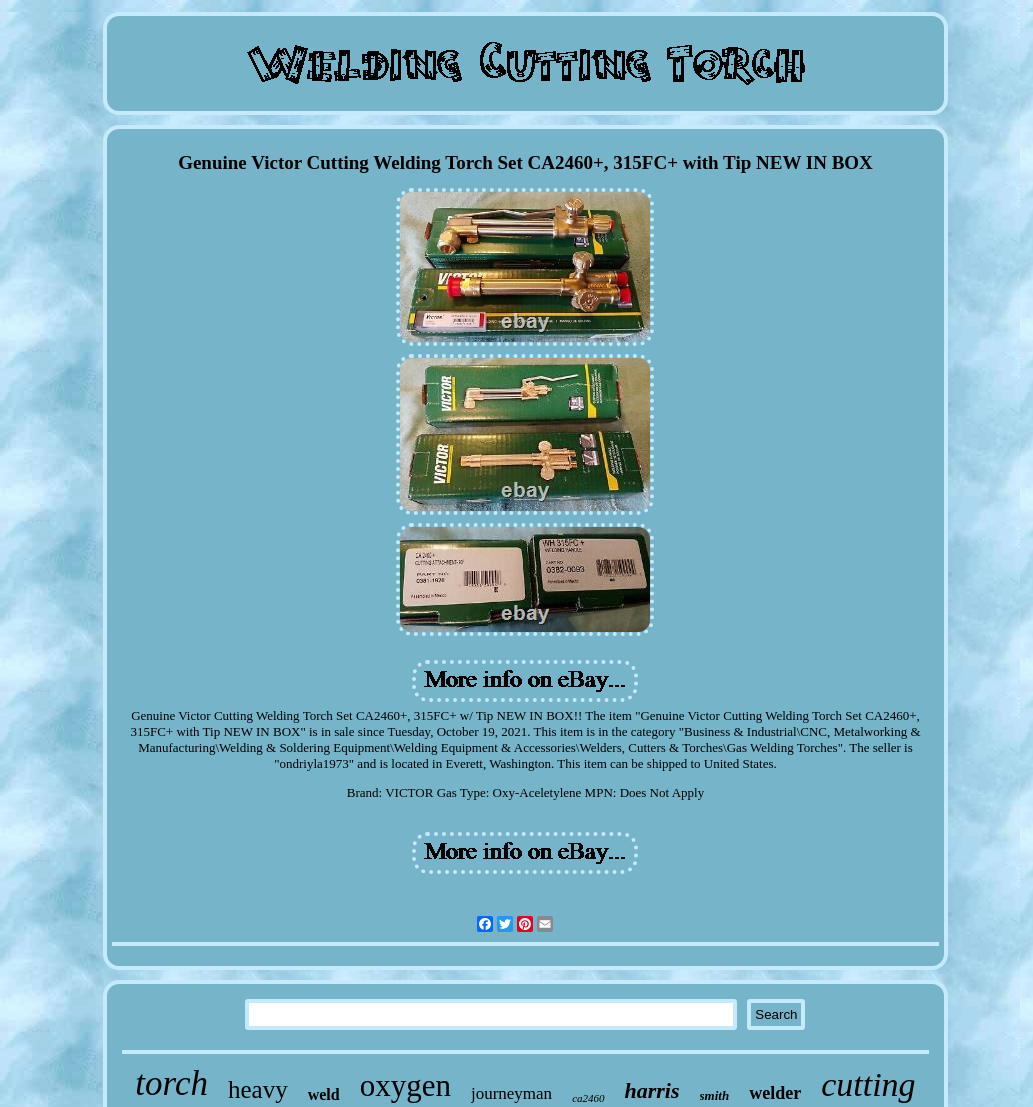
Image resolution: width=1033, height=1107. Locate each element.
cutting (868, 1084)
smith (715, 1095)
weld (324, 1094)
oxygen (405, 1085)
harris (652, 1090)
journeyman (511, 1093)
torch (171, 1083)
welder (775, 1093)
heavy (258, 1089)
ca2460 (588, 1098)
